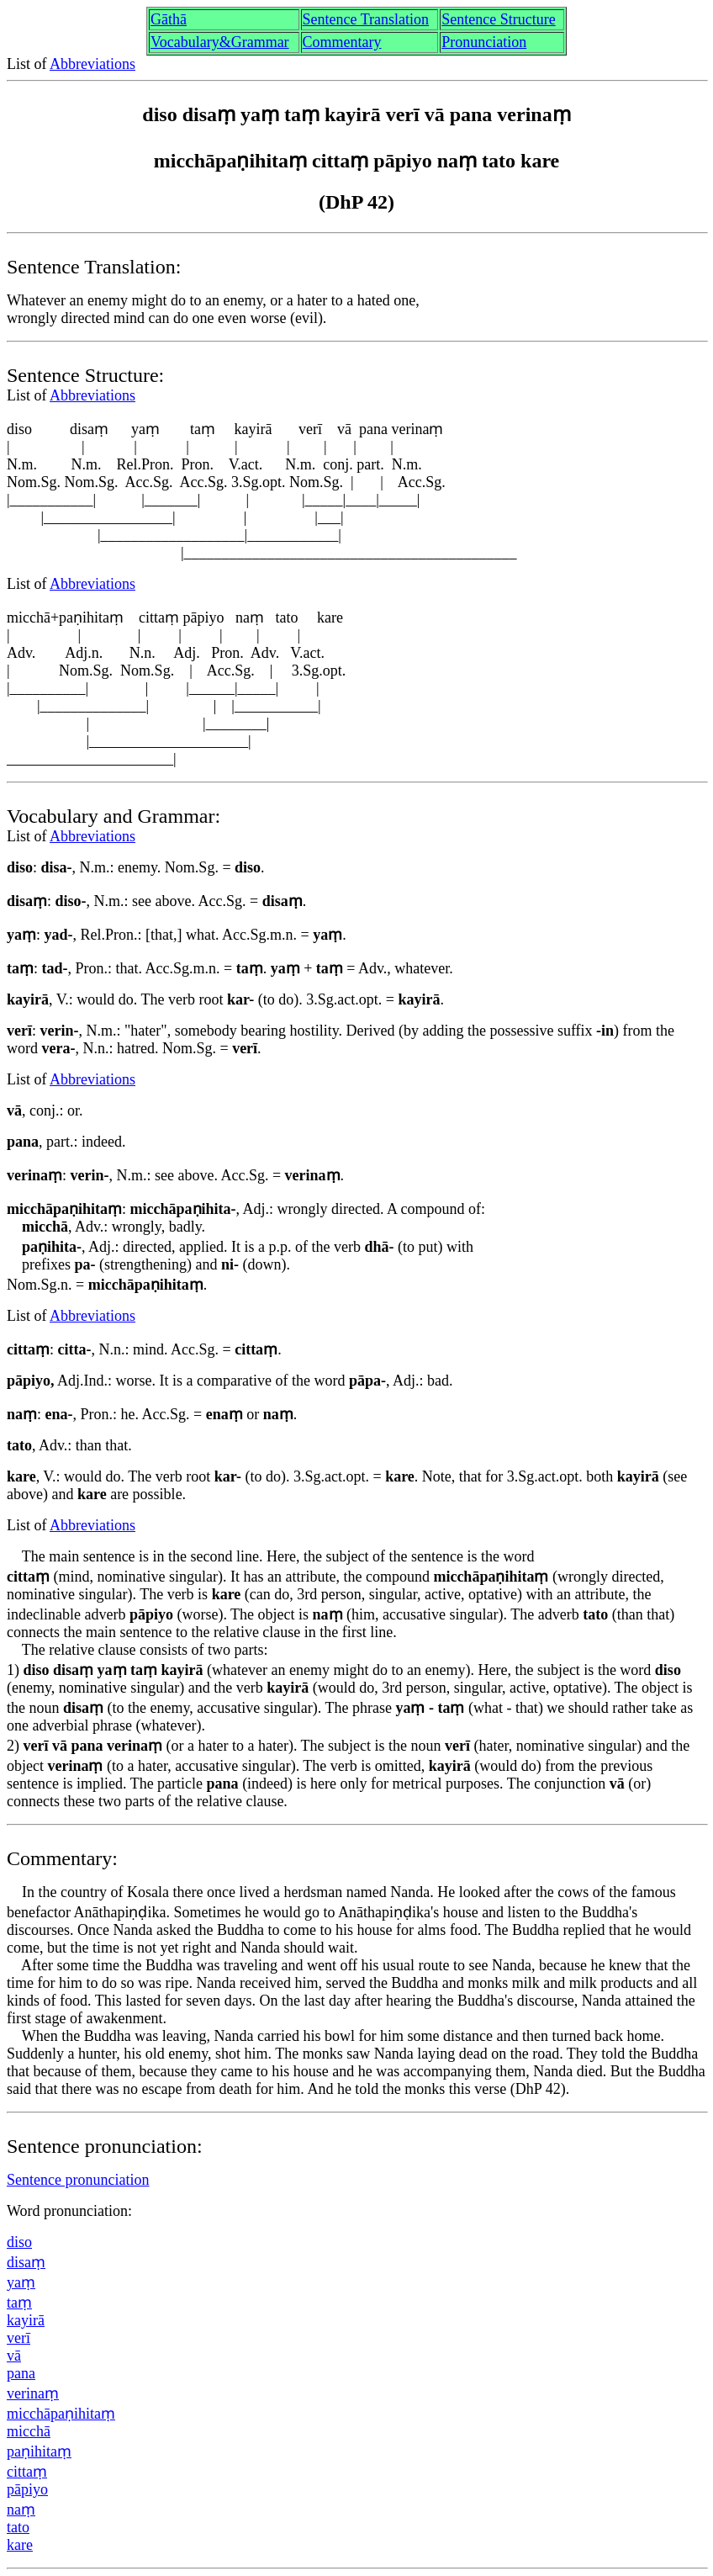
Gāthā (169, 19)
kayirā (26, 2320)
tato (18, 2527)
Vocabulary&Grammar (220, 42)
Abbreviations (92, 64)
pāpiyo (27, 2489)
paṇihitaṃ (39, 2451)
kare (20, 2544)
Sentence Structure (498, 19)
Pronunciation (483, 42)
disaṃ (26, 2262)
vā (14, 2355)
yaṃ (21, 2282)
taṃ (19, 2302)
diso (19, 2242)
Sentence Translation (366, 19)
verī (18, 2338)
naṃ (21, 2509)
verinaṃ (33, 2393)
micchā (28, 2431)
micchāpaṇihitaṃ (61, 2413)
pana (21, 2373)
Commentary (342, 42)
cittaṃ (27, 2471)
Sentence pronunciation (78, 2179)
